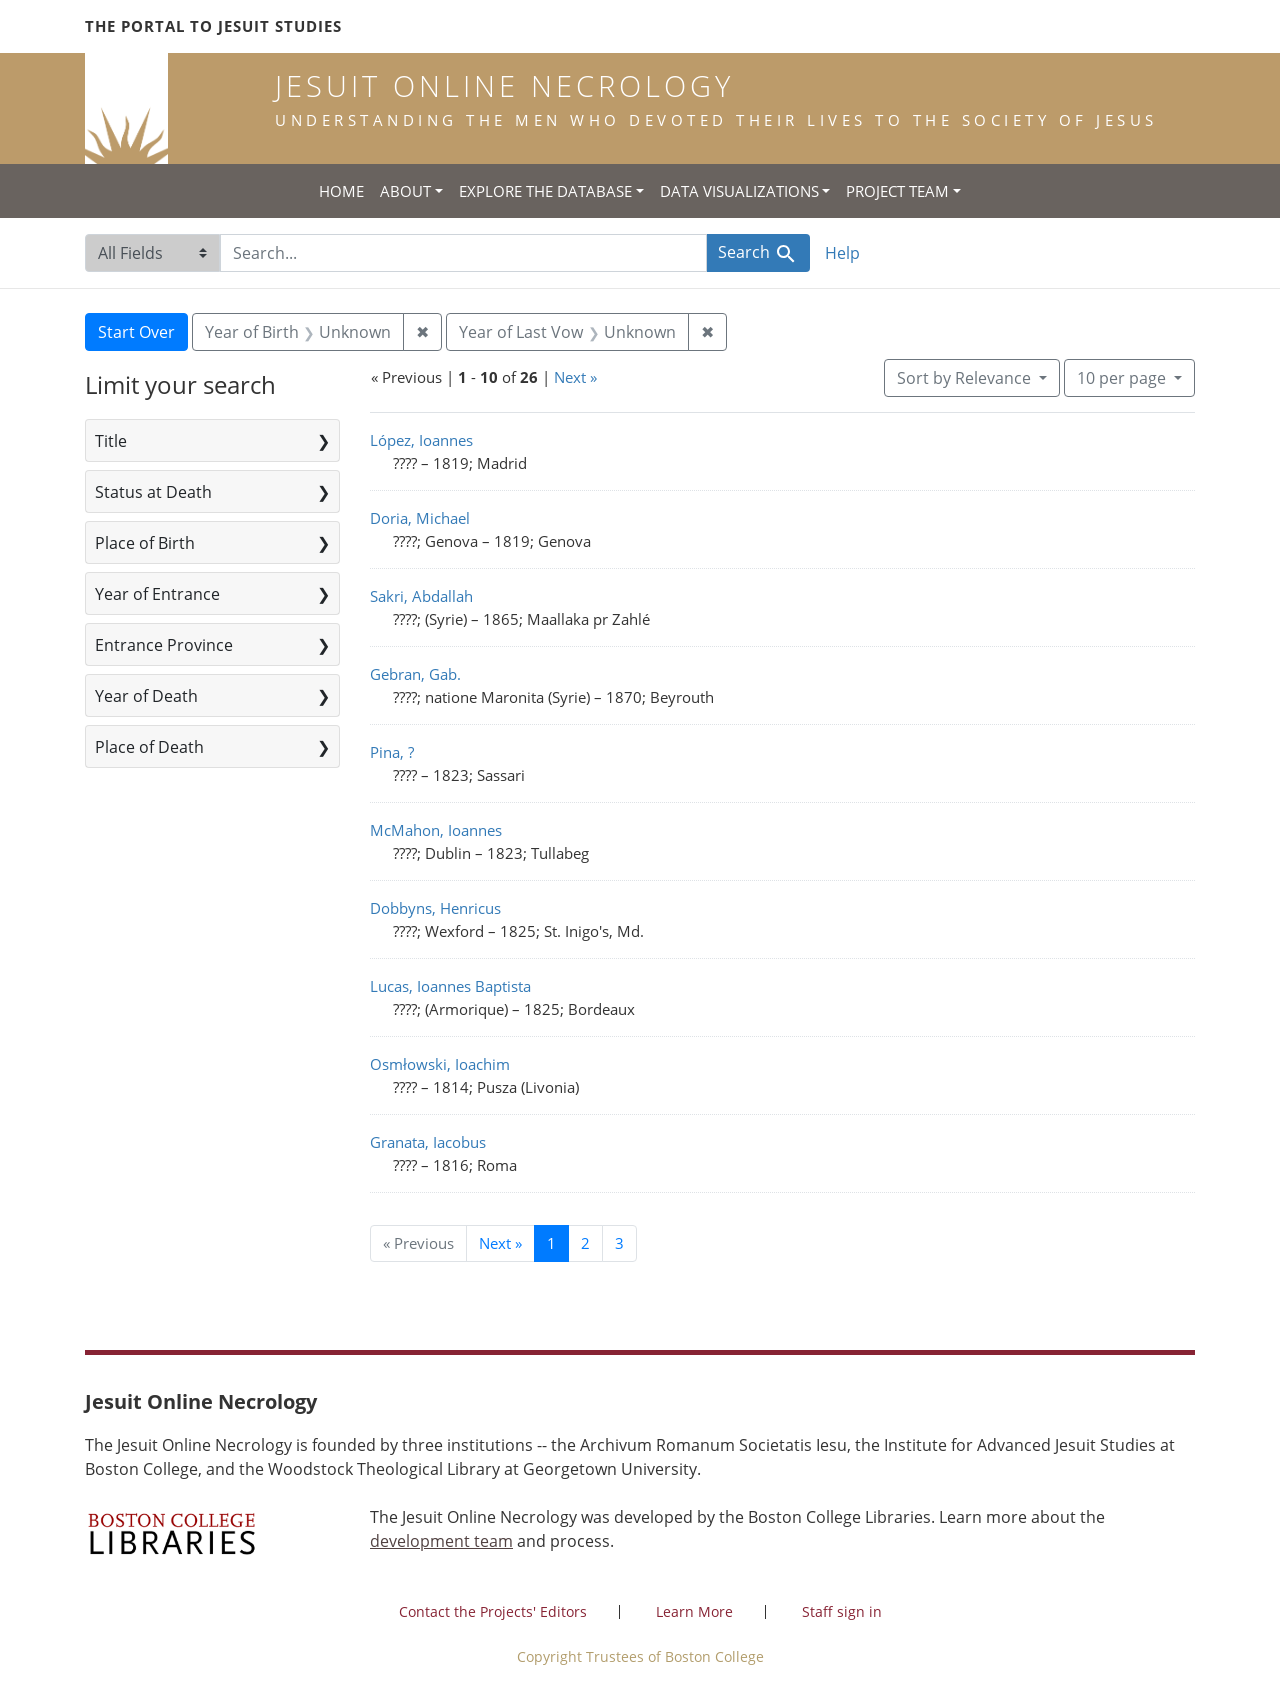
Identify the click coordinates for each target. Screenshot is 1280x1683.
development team (441, 1541)
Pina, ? (392, 752)
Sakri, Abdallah (421, 596)
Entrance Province (164, 645)
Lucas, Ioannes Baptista (450, 986)
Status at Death (153, 492)
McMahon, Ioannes (436, 830)
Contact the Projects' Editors (493, 1611)
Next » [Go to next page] (500, 1243)
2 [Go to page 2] (585, 1243)
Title (111, 441)
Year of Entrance (157, 594)
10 (1123, 377)
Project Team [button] (897, 191)
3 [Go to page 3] (619, 1243)
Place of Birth (145, 543)
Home (341, 191)
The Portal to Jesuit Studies (213, 26)
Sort (966, 378)
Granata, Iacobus (428, 1142)
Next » (575, 377)
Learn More (694, 1611)
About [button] (405, 191)
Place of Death (149, 747)
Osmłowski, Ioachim (440, 1064)
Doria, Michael (420, 518)
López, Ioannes (421, 440)
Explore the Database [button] (545, 191)
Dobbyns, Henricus (435, 908)
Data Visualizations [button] (739, 191)
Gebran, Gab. (415, 674)
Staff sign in (842, 1611)
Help (842, 253)
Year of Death (146, 696)
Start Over (136, 332)
